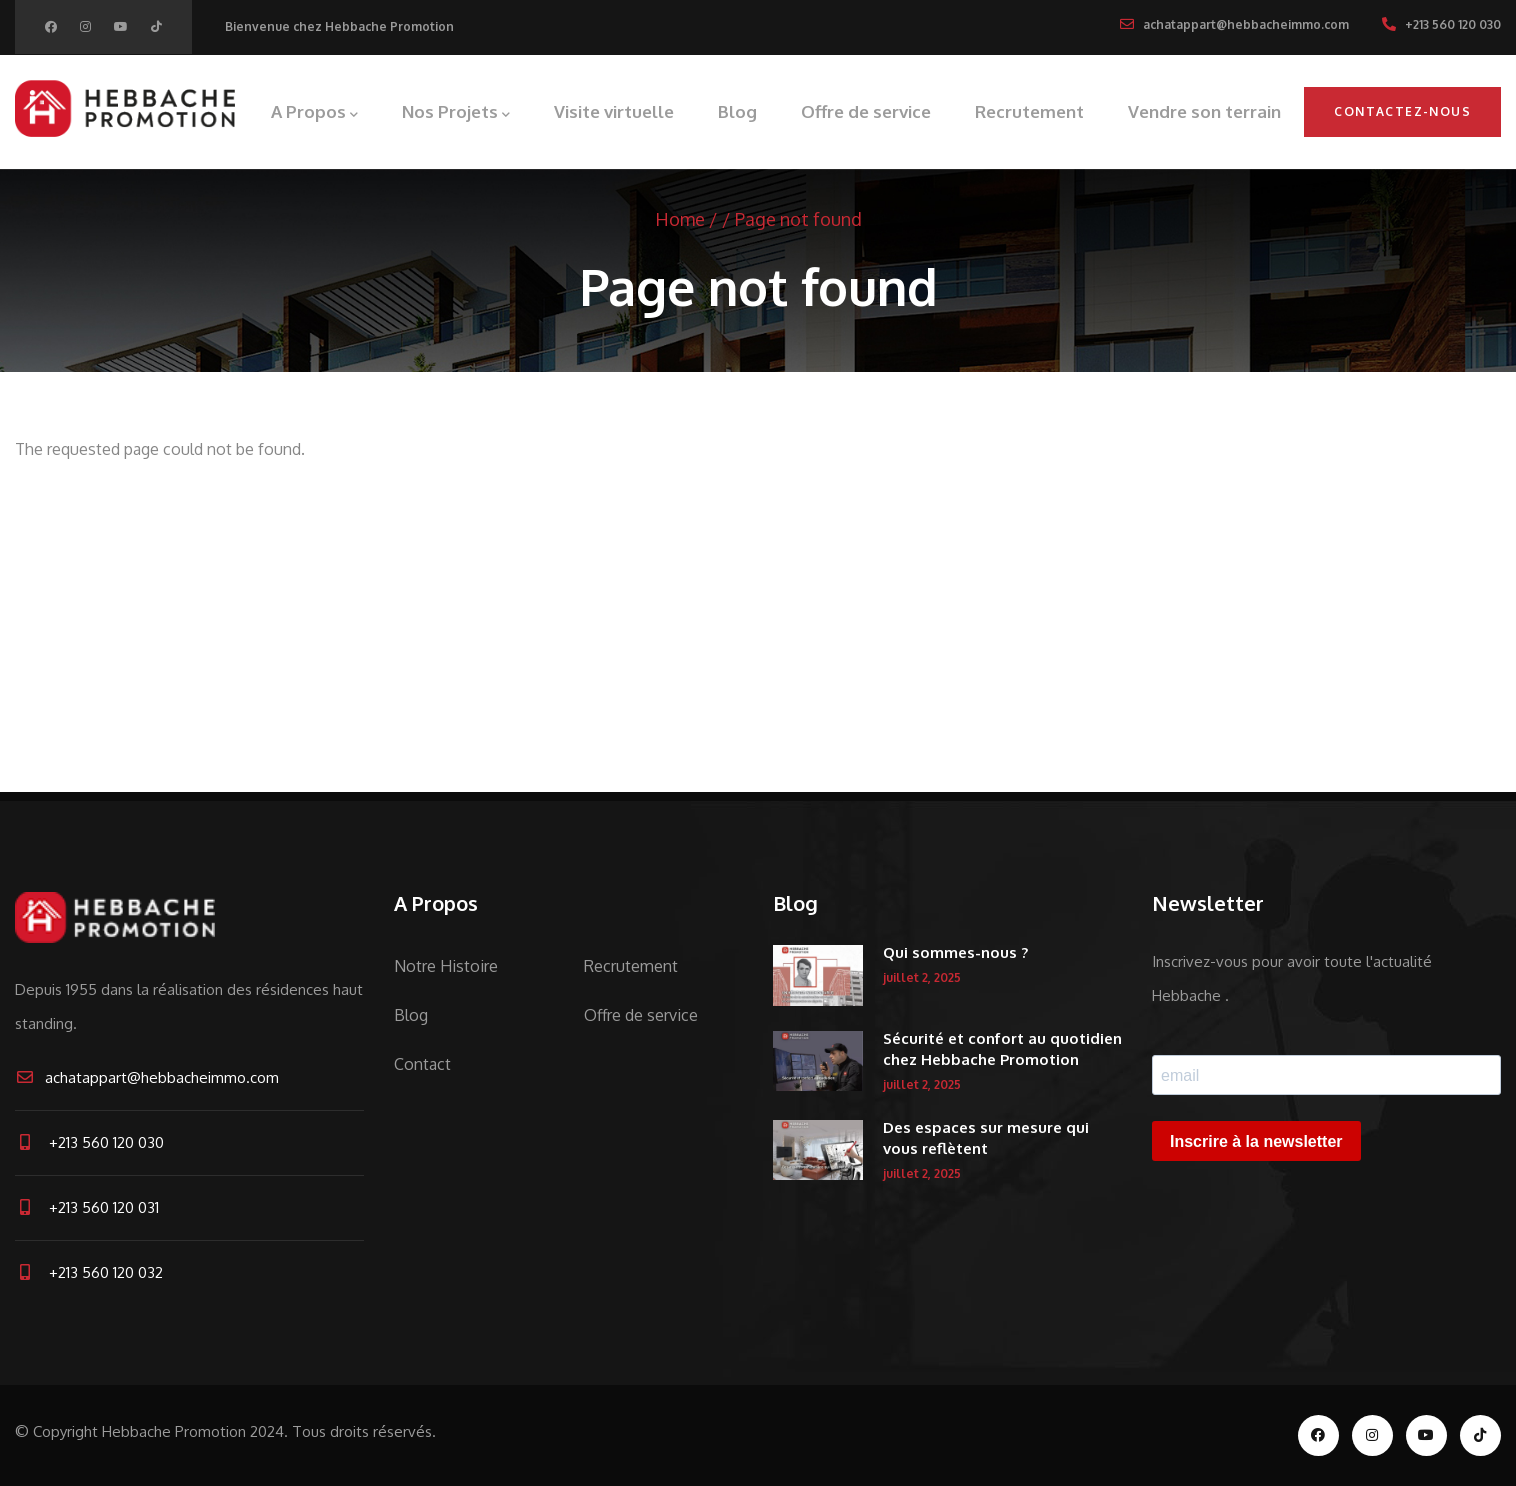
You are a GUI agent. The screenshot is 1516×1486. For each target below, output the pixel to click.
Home (680, 219)
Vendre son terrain (1204, 111)
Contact (422, 1064)
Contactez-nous (1402, 111)
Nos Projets (456, 113)
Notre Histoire (446, 966)
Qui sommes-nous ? (955, 952)
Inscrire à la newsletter (1256, 1141)
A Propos (314, 113)
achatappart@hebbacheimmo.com (147, 1077)
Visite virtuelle (614, 111)
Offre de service (866, 111)
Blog (737, 111)
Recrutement (1029, 111)
